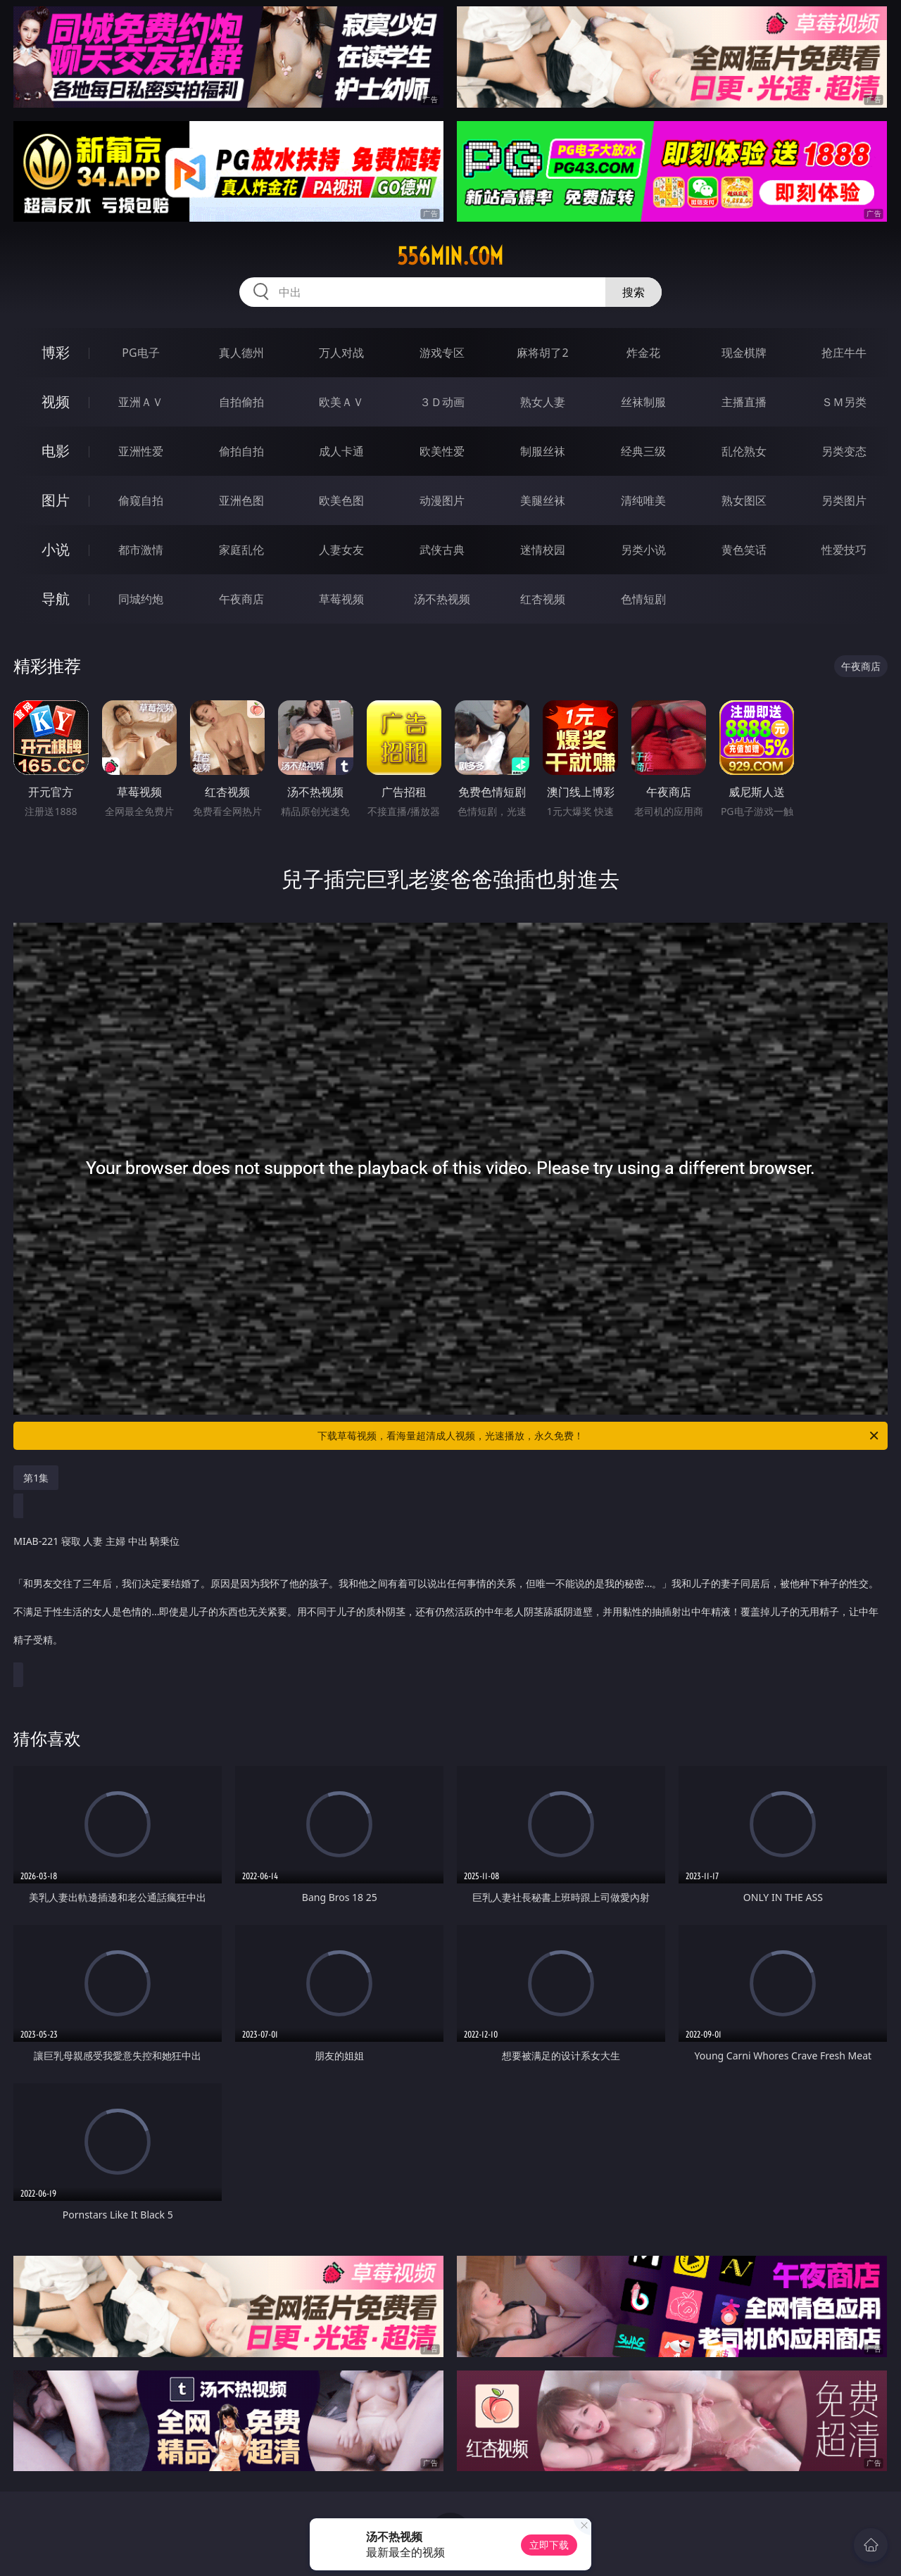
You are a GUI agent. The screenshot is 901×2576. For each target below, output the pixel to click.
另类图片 (844, 500)
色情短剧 (643, 599)
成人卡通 (341, 451)
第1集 (36, 1477)
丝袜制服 (643, 402)
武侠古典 (442, 549)
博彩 (56, 352)
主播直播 (744, 402)
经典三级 (643, 451)
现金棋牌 (744, 352)
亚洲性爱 (140, 451)
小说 (56, 549)
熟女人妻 (542, 402)
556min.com (450, 256)
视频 (56, 401)
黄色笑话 (744, 549)
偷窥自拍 (140, 500)
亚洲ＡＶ (140, 402)
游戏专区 (442, 352)
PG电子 (140, 352)
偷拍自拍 (241, 451)
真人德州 (241, 352)
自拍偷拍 (241, 402)
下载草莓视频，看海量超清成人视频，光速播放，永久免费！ (599, 1435)
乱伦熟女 (744, 451)
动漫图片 (442, 500)
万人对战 (341, 352)
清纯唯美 (643, 500)
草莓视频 (341, 599)
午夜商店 (241, 599)
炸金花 (643, 352)
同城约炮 (140, 599)
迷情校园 (542, 549)
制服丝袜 (542, 451)
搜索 (633, 292)
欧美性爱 (442, 451)
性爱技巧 (844, 549)
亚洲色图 (241, 500)
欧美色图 (341, 500)
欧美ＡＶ (341, 402)
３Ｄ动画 (442, 402)
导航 (56, 598)
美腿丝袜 (542, 500)
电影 (56, 450)
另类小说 (643, 549)
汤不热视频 (442, 599)
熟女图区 (744, 500)
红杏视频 (542, 599)
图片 (56, 500)
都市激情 (140, 549)
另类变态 (844, 451)
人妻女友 (341, 549)
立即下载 (549, 2544)
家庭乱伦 (241, 549)
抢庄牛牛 (844, 352)
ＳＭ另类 (844, 402)
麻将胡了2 (542, 352)
